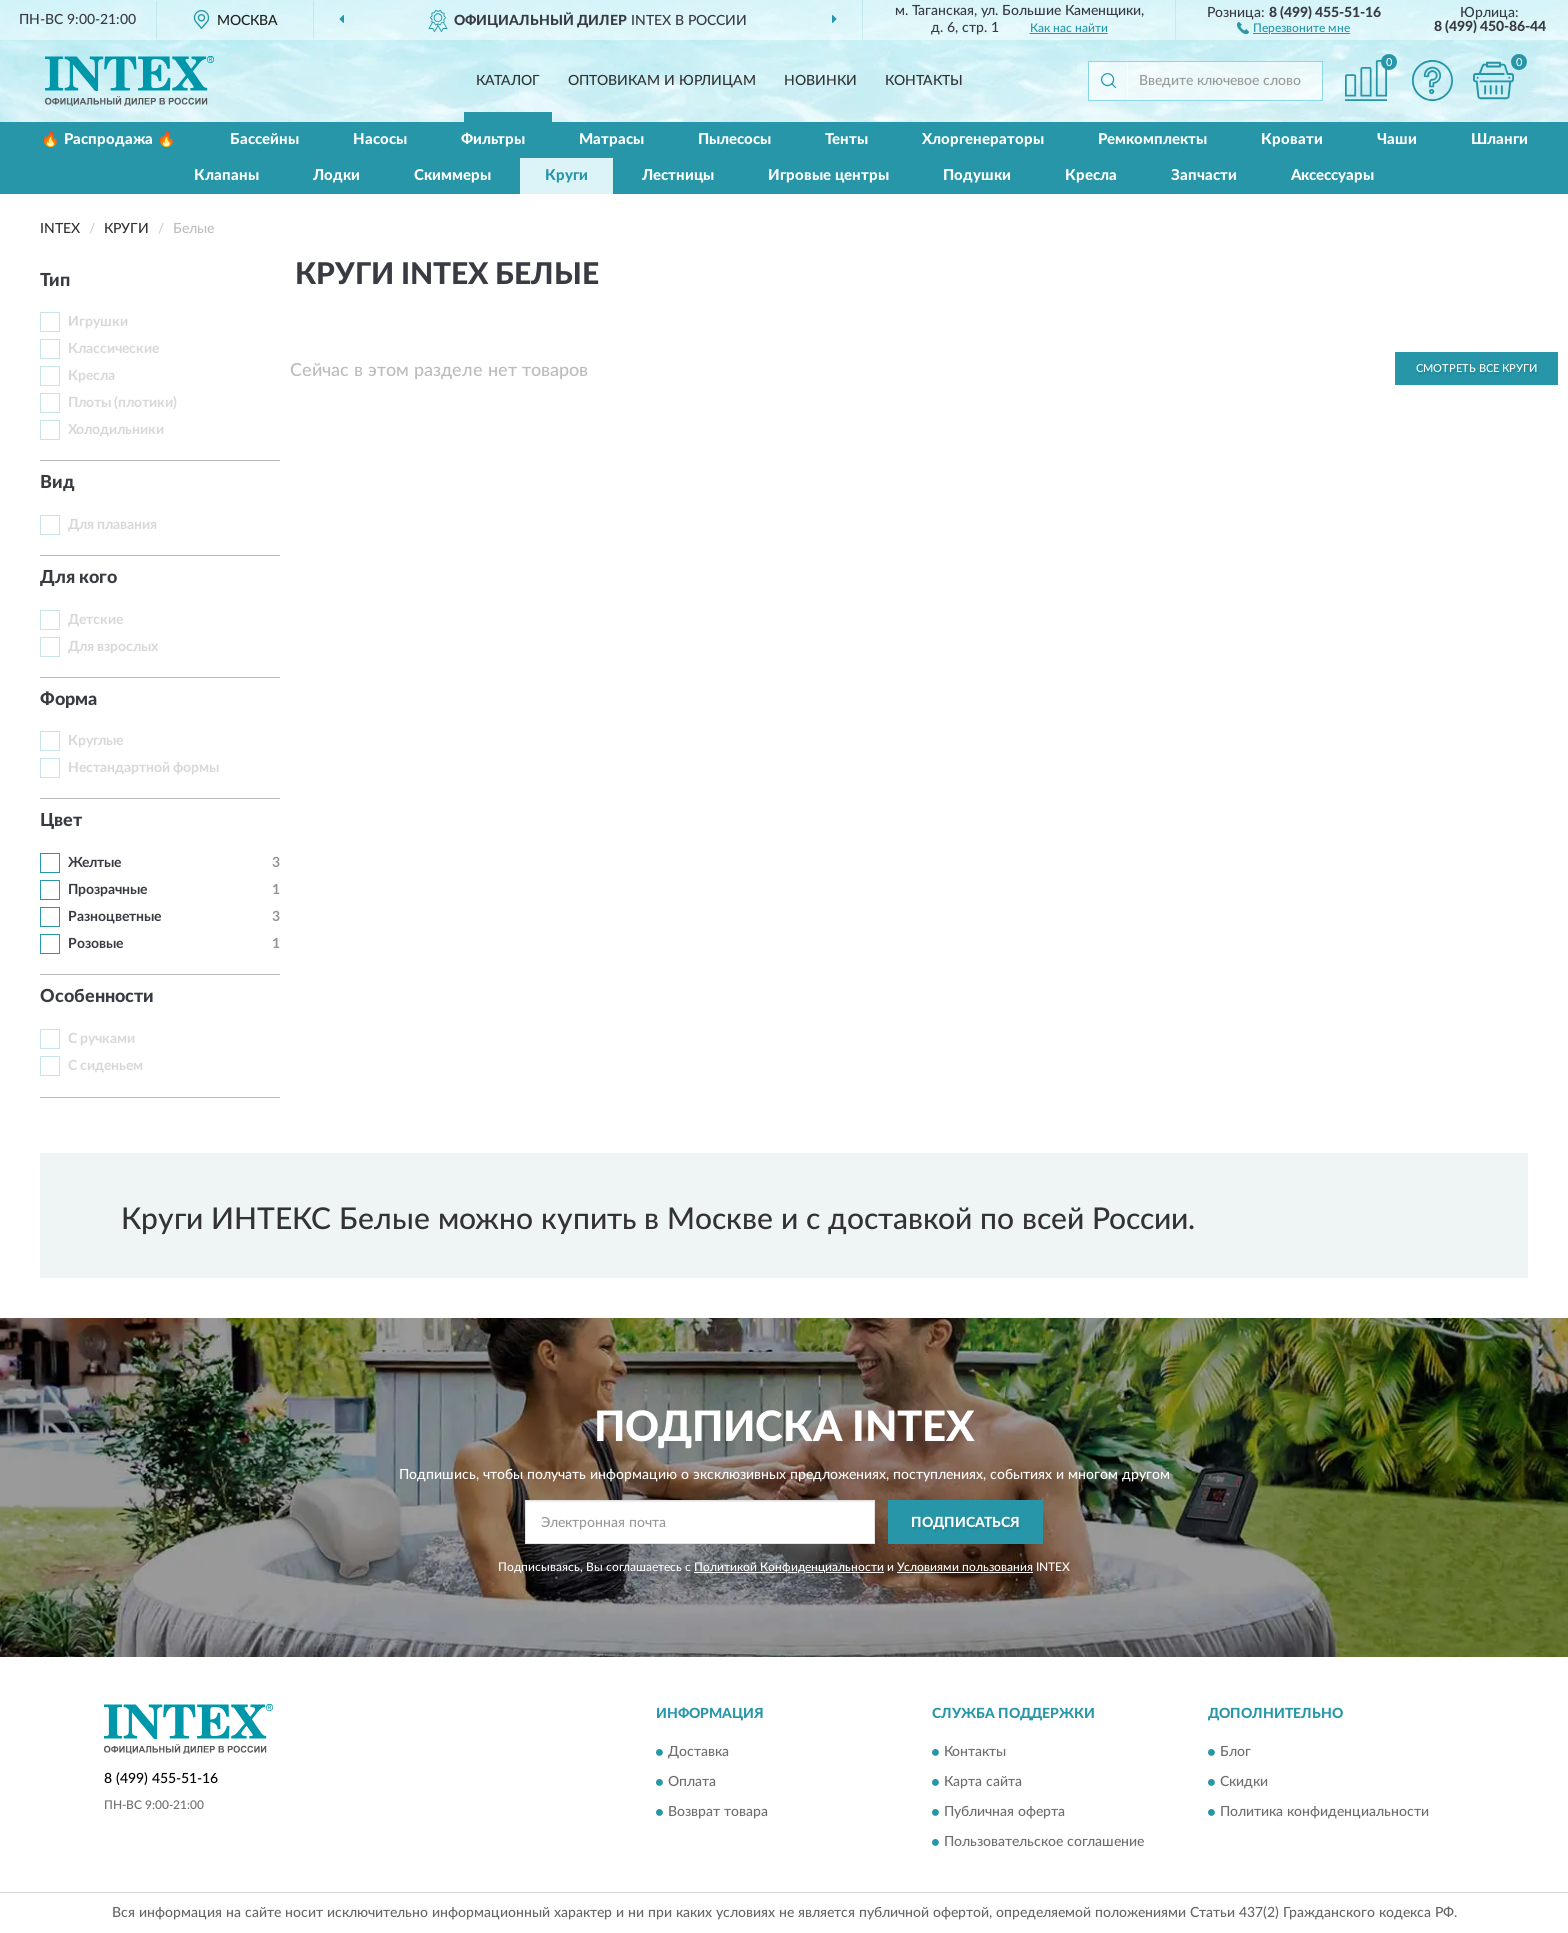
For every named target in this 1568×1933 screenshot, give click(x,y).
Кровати (1292, 139)
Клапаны (226, 175)
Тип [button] (55, 281)
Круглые (95, 741)
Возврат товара (718, 1812)
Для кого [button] (78, 578)
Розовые (95, 944)
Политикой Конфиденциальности (789, 1567)
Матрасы (611, 139)
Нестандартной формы (143, 768)
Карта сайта (983, 1782)
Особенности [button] (97, 997)
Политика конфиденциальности (1324, 1812)
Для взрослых (113, 647)
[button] (1293, 27)
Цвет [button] (61, 821)
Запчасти (1204, 175)
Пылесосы (734, 139)
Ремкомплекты (1152, 139)
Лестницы (678, 175)
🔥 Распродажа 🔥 (108, 139)
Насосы (380, 139)
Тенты (846, 139)
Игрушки (98, 322)
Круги (566, 175)
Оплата (692, 1782)
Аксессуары (1332, 175)
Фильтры (493, 139)
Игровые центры (828, 175)
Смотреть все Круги (1476, 368)
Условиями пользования (965, 1567)
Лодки (336, 175)
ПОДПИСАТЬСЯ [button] (965, 1523)
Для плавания (112, 525)
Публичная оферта (1004, 1812)
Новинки (820, 81)
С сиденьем (105, 1066)
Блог (1235, 1752)
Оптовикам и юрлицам (662, 81)
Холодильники (116, 430)
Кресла (1091, 175)
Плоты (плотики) (122, 403)
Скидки (1244, 1782)
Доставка (698, 1752)
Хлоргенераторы (983, 139)
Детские (95, 620)
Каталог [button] (508, 81)
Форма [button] (68, 700)
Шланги (1499, 139)
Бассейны (264, 139)
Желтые (94, 863)
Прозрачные (107, 890)
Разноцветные (114, 917)
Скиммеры (452, 175)
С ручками (101, 1039)
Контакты (924, 81)
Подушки (977, 175)
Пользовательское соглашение (1044, 1842)
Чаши (1397, 139)
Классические (113, 349)
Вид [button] (57, 483)
